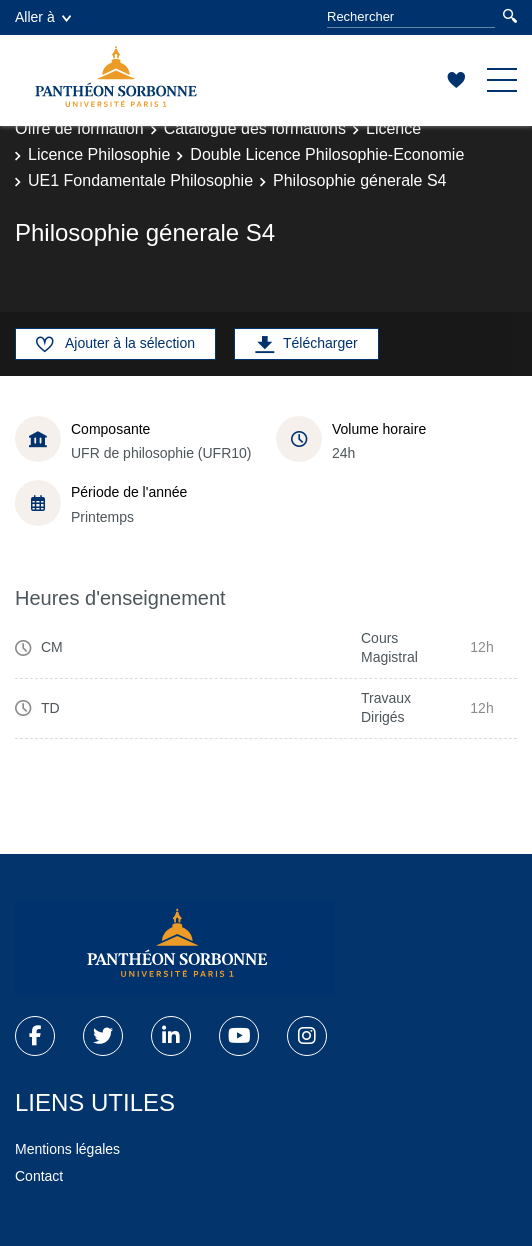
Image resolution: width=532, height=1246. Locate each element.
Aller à (43, 17)
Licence (393, 128)
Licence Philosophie (99, 154)
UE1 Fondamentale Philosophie (140, 180)
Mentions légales (67, 1149)
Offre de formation (79, 128)
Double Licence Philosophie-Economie (327, 154)
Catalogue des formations (255, 128)
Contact (39, 1176)
